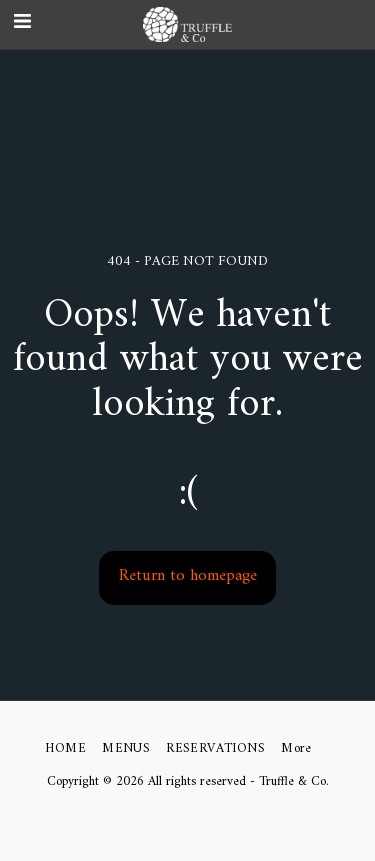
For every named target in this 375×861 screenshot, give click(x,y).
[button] (350, 24)
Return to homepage (188, 576)
